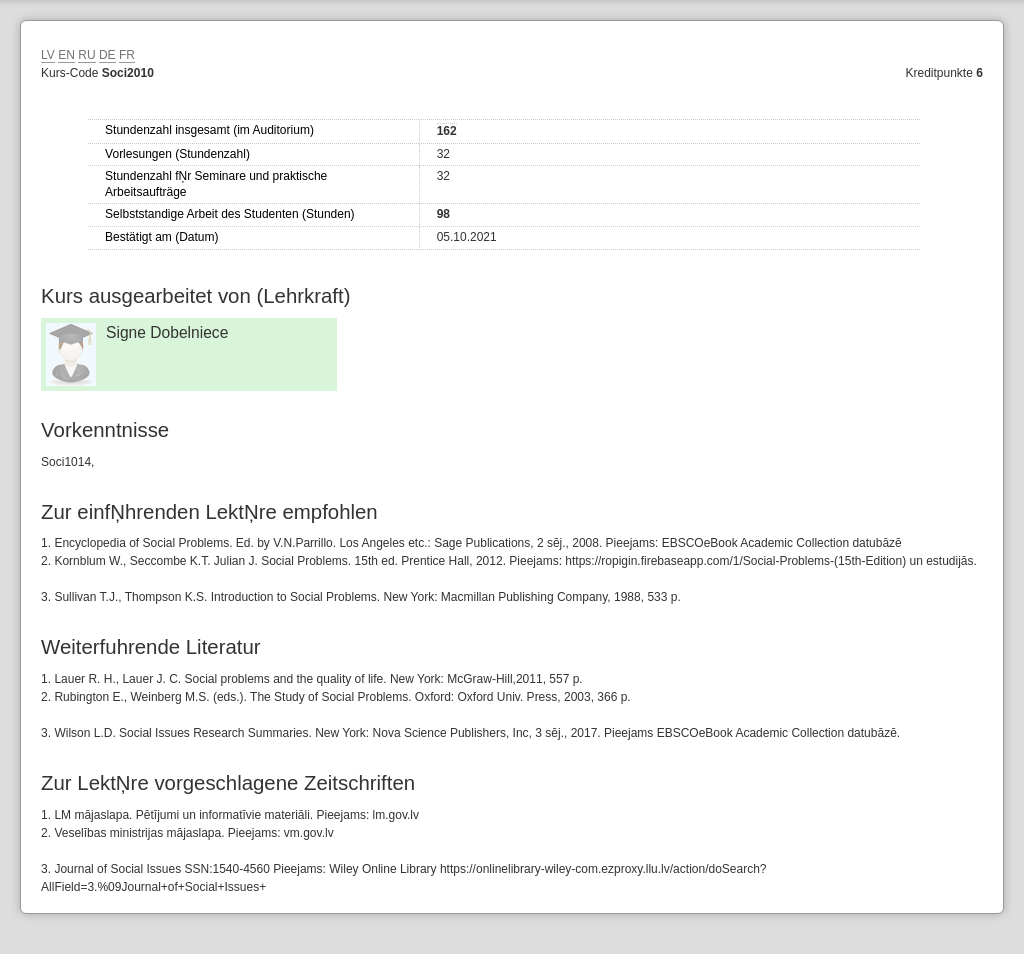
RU (86, 55)
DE (107, 55)
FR (127, 55)
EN (66, 55)
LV (48, 55)
